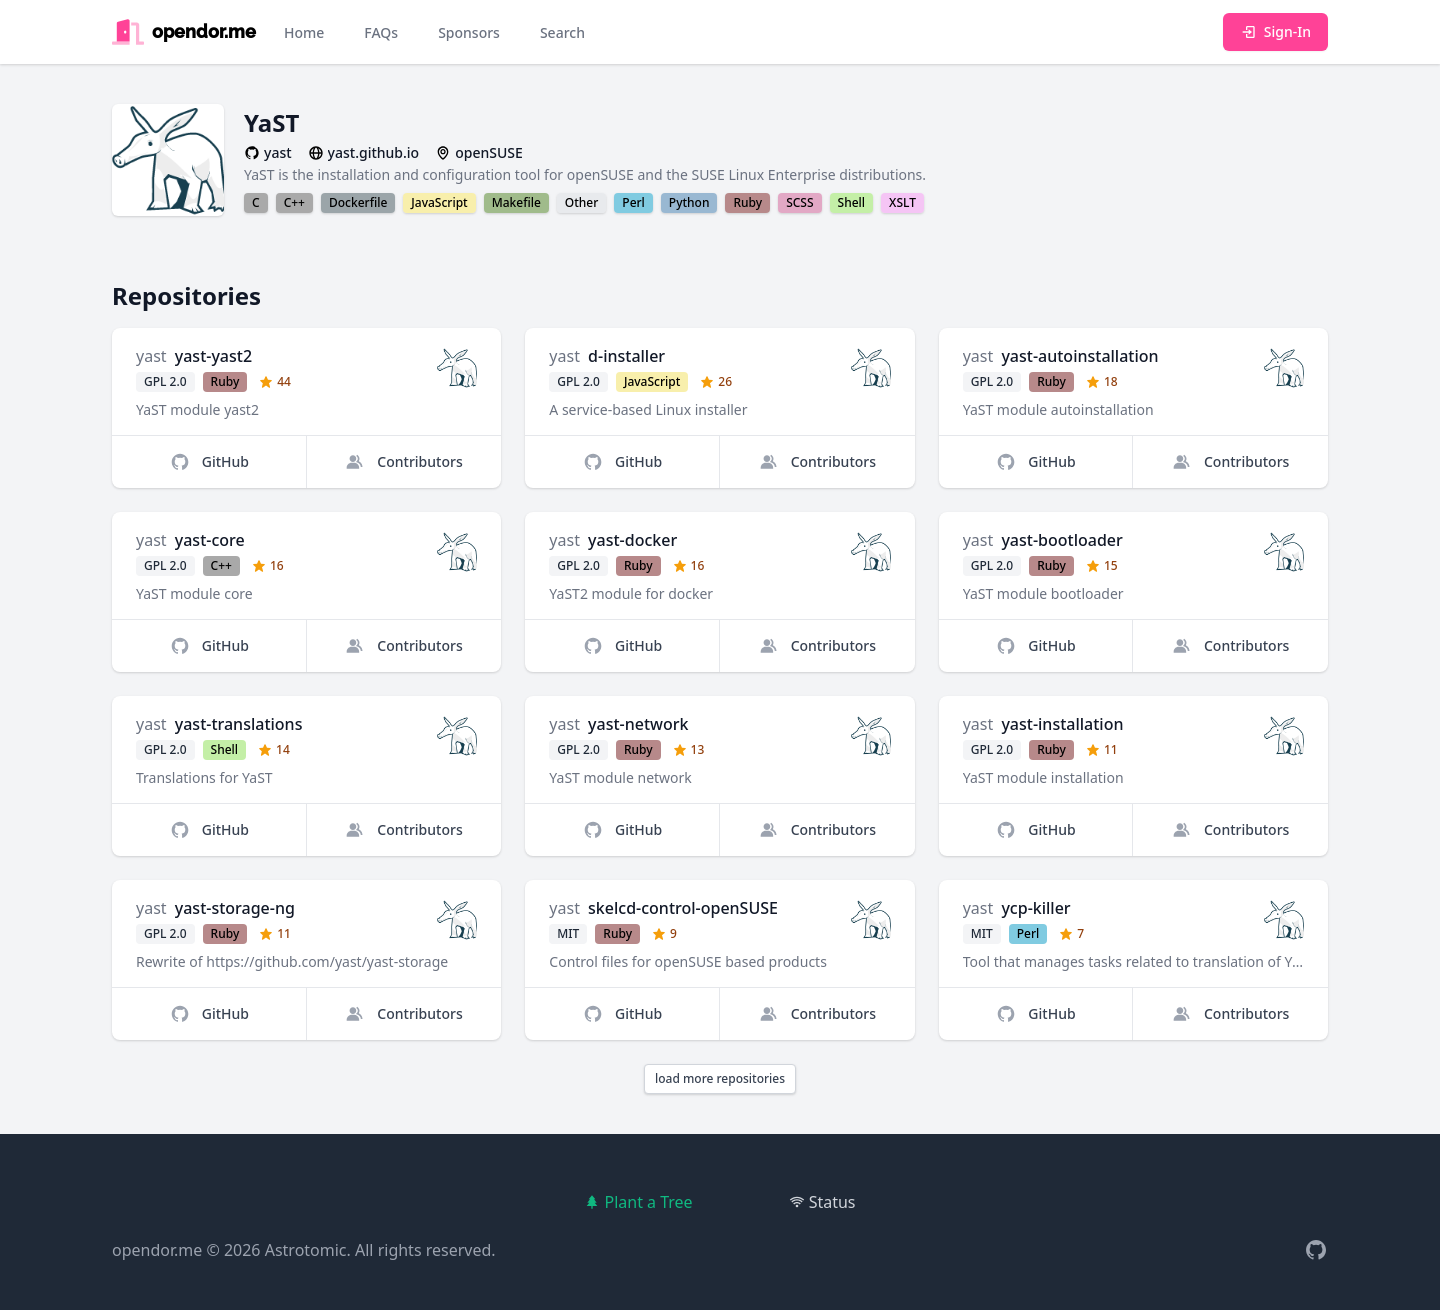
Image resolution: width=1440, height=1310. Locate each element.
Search (562, 32)
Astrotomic (306, 1250)
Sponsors (469, 32)
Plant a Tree (638, 1202)
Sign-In (1275, 31)
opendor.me (157, 1250)
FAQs (381, 32)
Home (304, 32)
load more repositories (720, 1078)
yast (151, 356)
